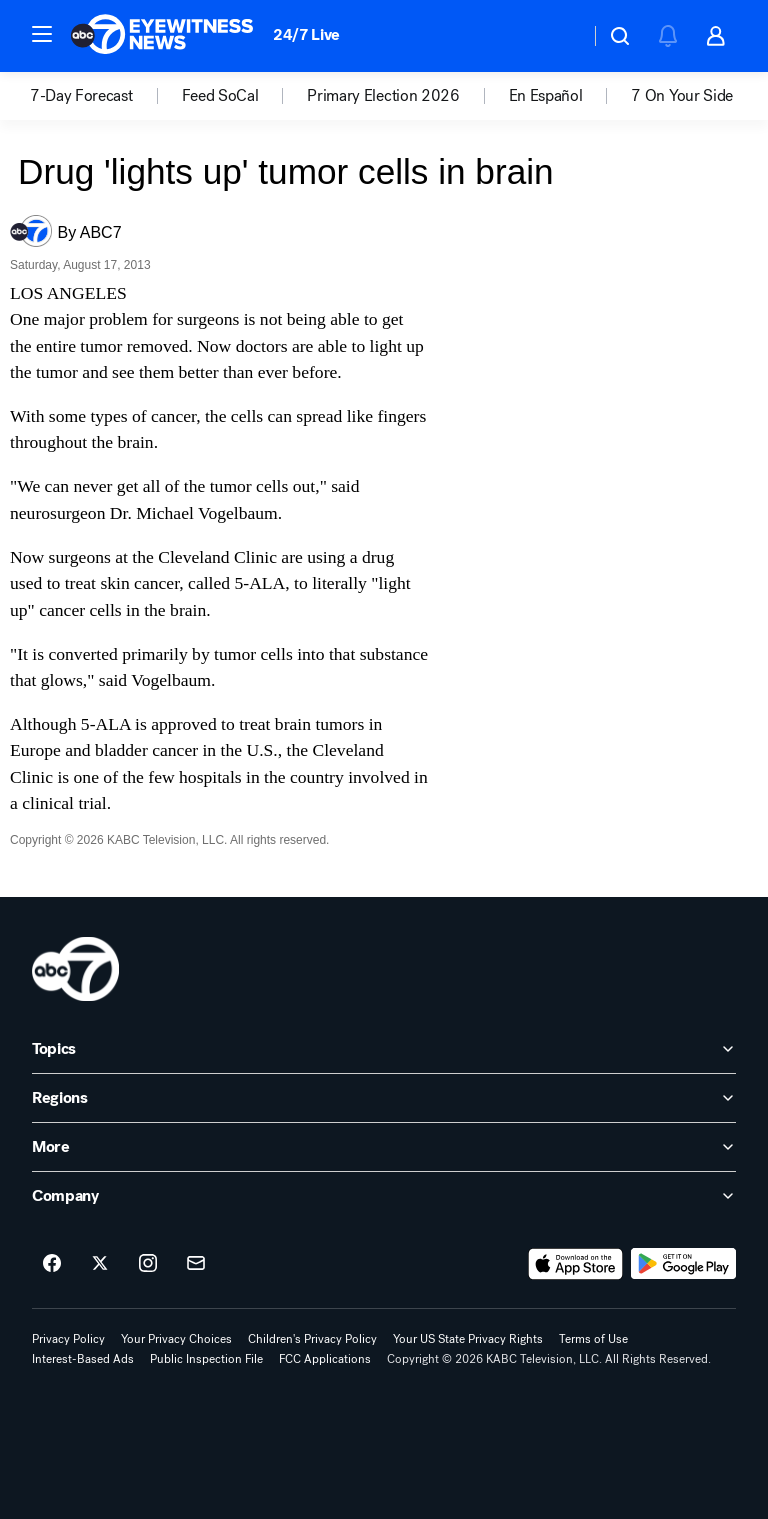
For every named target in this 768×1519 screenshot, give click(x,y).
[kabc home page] (75, 969)
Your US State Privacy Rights (468, 1339)
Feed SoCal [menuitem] (220, 96)
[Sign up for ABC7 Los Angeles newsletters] (196, 1264)
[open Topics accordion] (384, 1049)
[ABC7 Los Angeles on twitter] (100, 1264)
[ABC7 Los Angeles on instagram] (148, 1264)
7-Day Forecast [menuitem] (81, 96)
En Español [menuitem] (546, 96)
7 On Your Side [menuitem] (682, 96)
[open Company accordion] (384, 1196)
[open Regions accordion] (384, 1098)
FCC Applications (325, 1359)
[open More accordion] (384, 1147)
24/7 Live (306, 34)
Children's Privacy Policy (312, 1339)
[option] (106, 96)
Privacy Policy (68, 1339)
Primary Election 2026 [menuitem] (383, 96)
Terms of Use (593, 1339)
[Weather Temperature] (558, 36)
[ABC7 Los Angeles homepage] (162, 36)
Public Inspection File (206, 1359)
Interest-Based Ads (83, 1359)
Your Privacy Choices (176, 1339)
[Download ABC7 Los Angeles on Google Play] (683, 1264)
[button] (42, 34)
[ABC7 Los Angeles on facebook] (52, 1264)
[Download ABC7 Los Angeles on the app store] (576, 1264)
